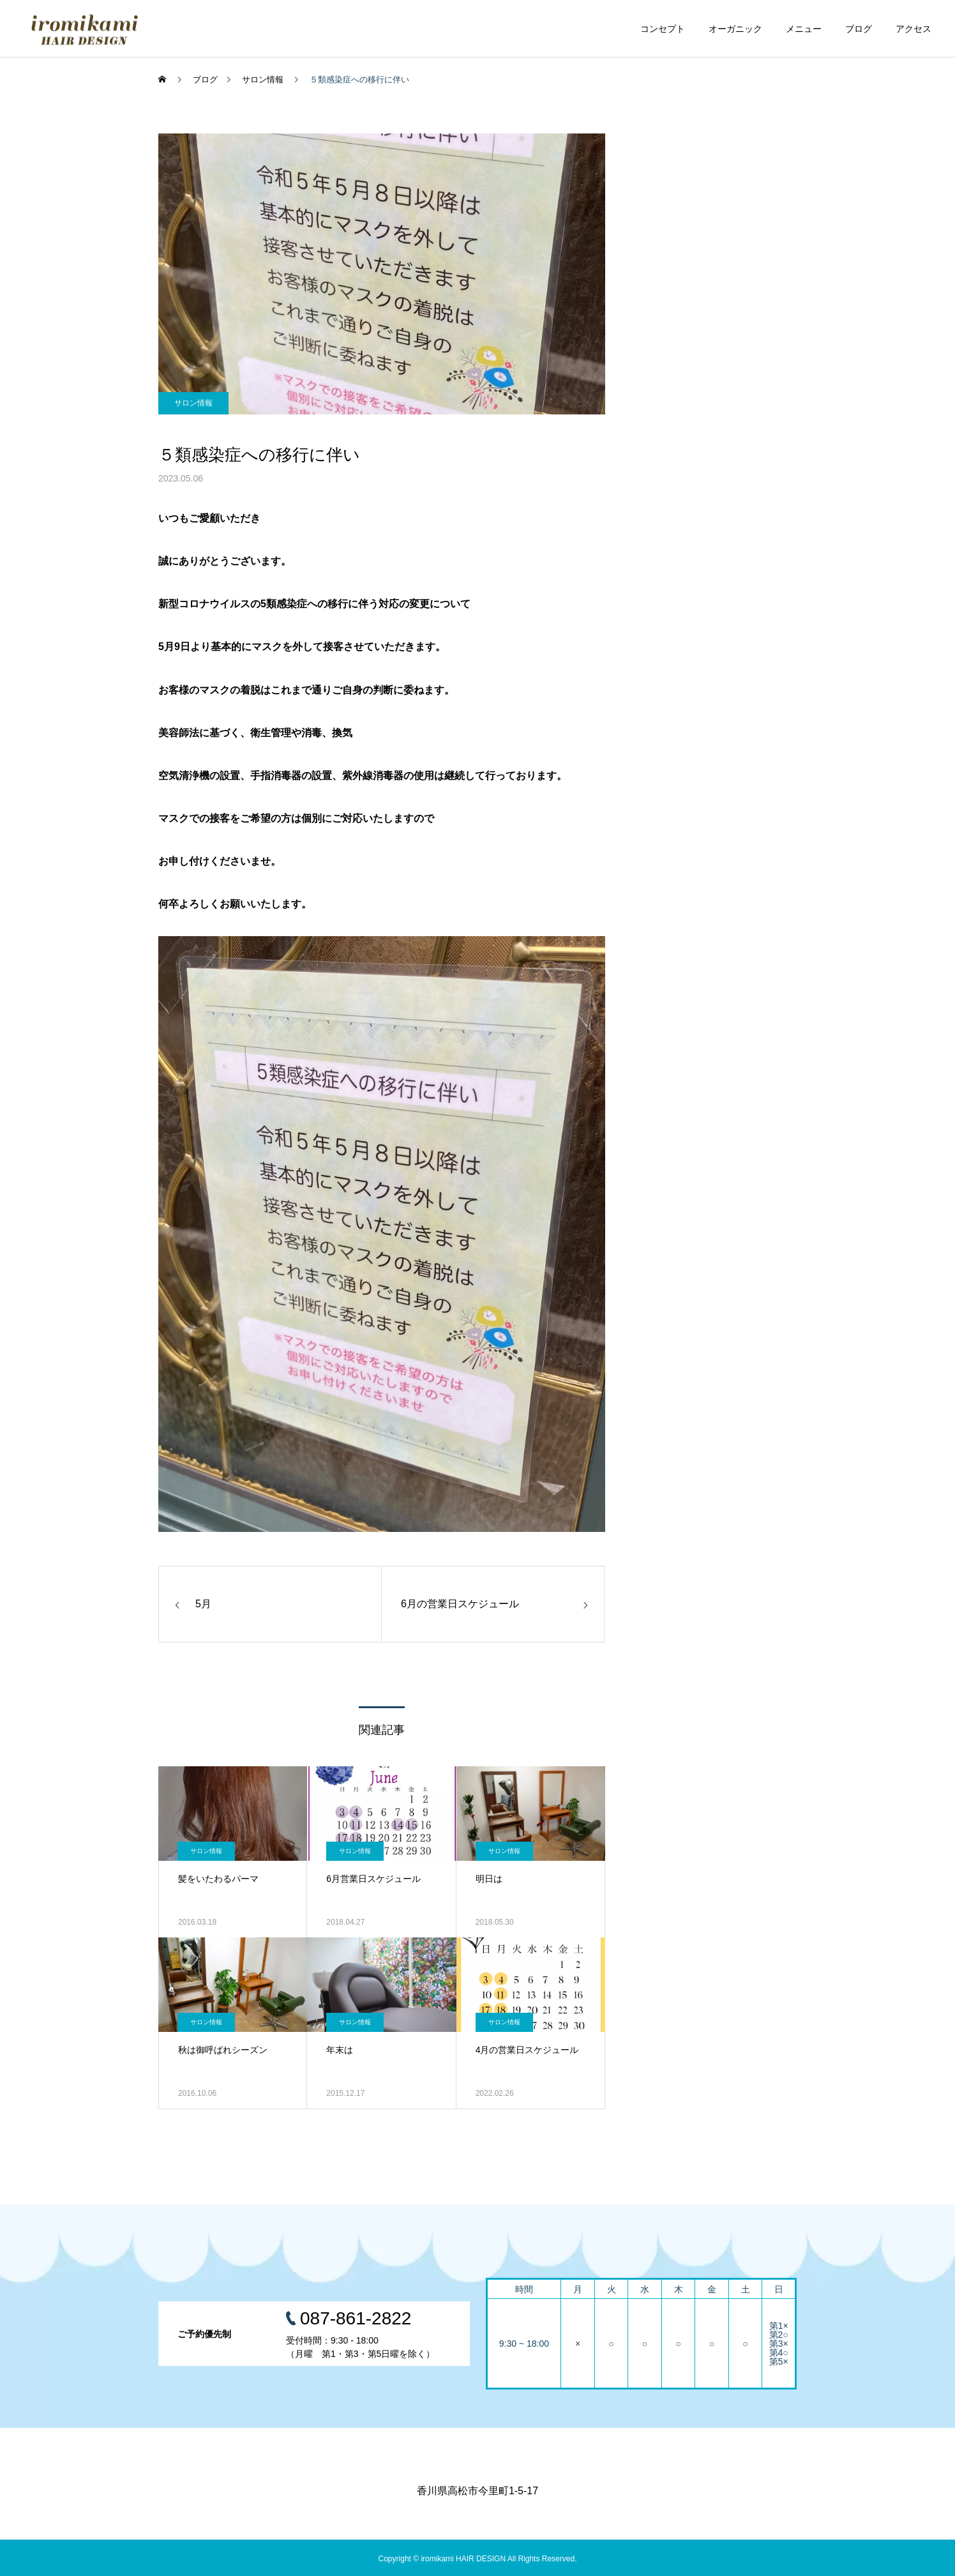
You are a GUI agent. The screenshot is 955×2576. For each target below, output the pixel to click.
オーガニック (735, 29)
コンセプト (662, 29)
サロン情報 (193, 402)
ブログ (858, 29)
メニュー (804, 29)
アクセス (913, 29)
